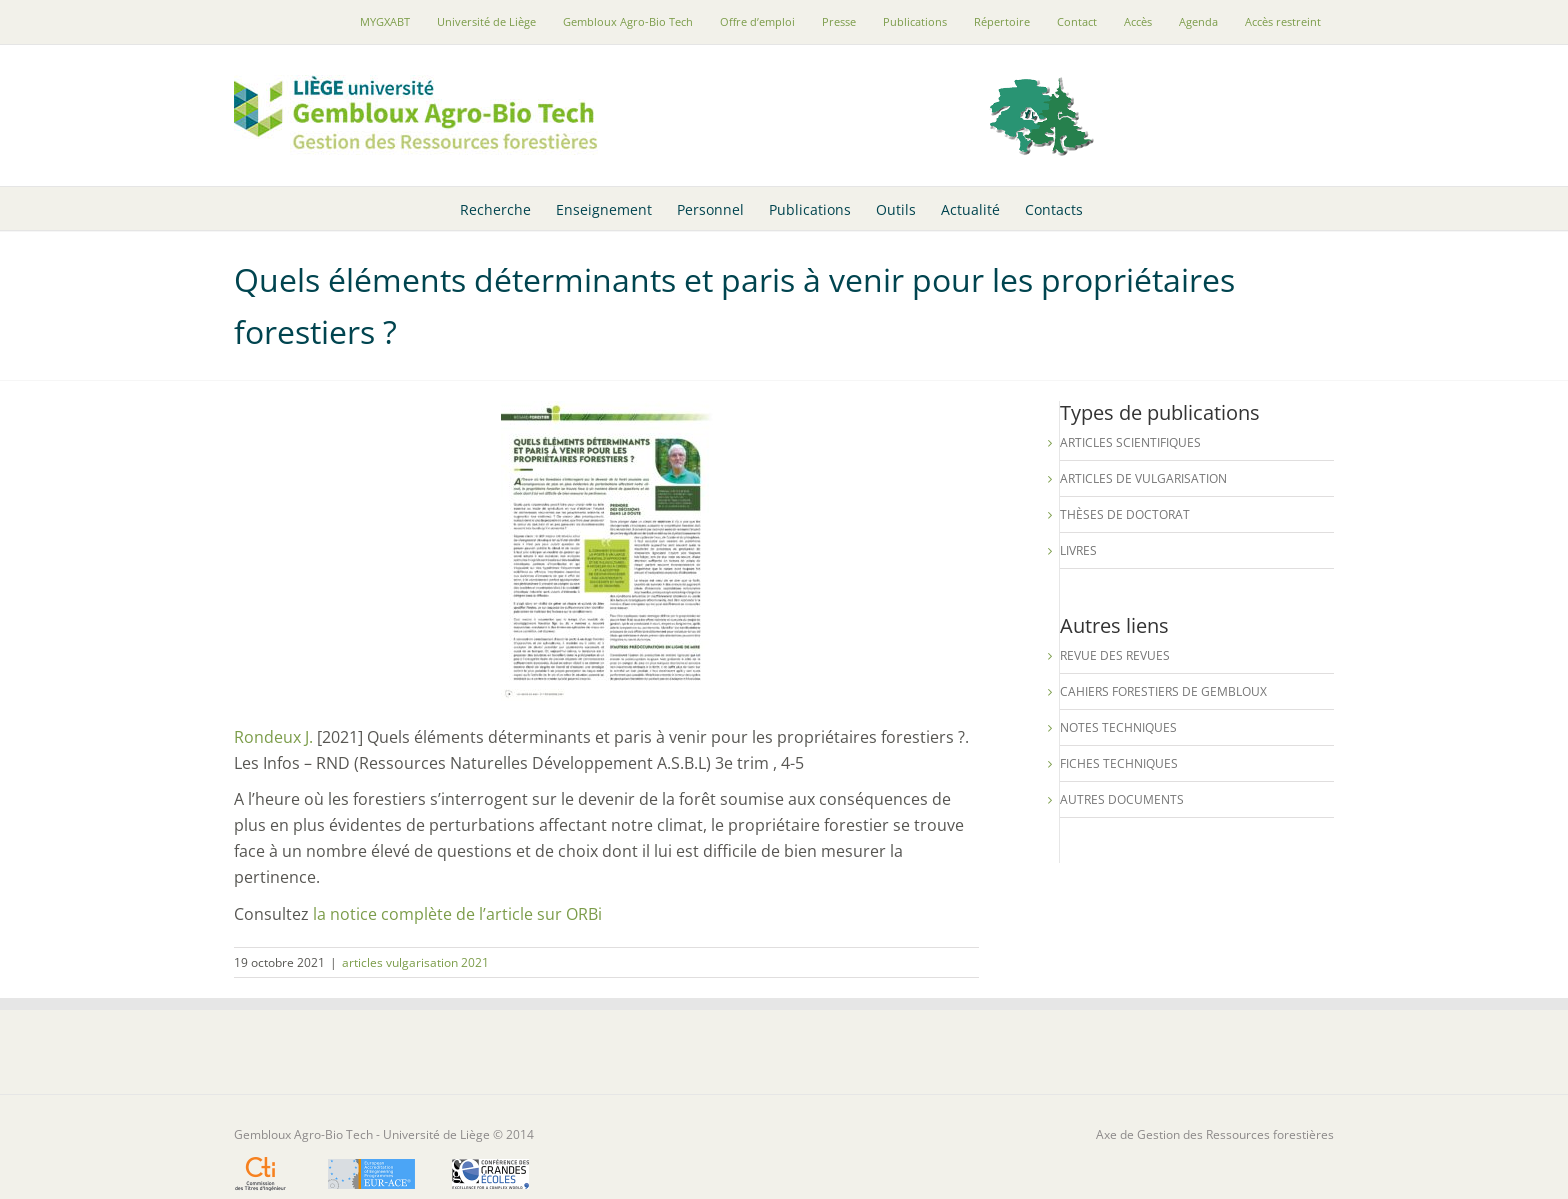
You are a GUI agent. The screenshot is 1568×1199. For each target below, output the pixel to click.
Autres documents (1122, 799)
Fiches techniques (1119, 763)
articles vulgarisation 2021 (415, 962)
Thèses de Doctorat (1125, 514)
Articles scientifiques (1130, 442)
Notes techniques (1118, 727)
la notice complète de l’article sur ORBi (457, 914)
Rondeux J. (273, 737)
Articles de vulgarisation (1143, 478)
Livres (1078, 550)
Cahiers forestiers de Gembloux (1163, 691)
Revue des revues (1115, 655)
